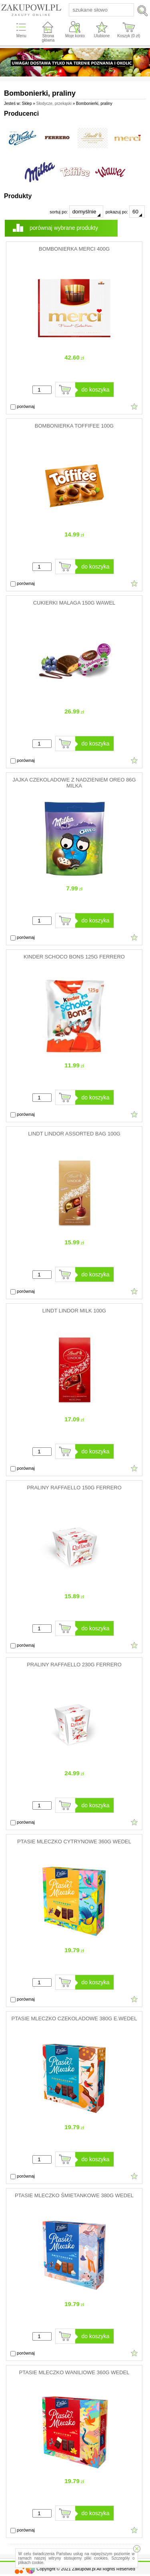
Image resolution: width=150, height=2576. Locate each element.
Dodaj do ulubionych (134, 406)
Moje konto (75, 36)
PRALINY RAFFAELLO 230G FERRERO (74, 1665)
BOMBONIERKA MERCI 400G (74, 249)
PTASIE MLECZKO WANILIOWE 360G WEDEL (74, 2372)
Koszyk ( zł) (128, 36)
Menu (21, 36)
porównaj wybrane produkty (64, 228)
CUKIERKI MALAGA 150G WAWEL (74, 603)
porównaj (22, 407)
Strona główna (48, 38)
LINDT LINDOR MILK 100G (74, 1311)
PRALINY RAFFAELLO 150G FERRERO (74, 1488)
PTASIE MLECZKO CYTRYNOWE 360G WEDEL (74, 1842)
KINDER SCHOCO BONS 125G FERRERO (74, 957)
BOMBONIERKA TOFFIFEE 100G (74, 426)
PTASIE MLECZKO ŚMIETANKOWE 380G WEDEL (74, 2195)
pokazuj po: (125, 211)
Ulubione (102, 36)
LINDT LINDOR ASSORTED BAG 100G (74, 1134)
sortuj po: (76, 211)
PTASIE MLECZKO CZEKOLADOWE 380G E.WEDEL (74, 2018)
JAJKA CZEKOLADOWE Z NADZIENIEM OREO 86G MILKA (74, 783)
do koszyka (96, 389)
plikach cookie (31, 2562)
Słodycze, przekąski (54, 103)
